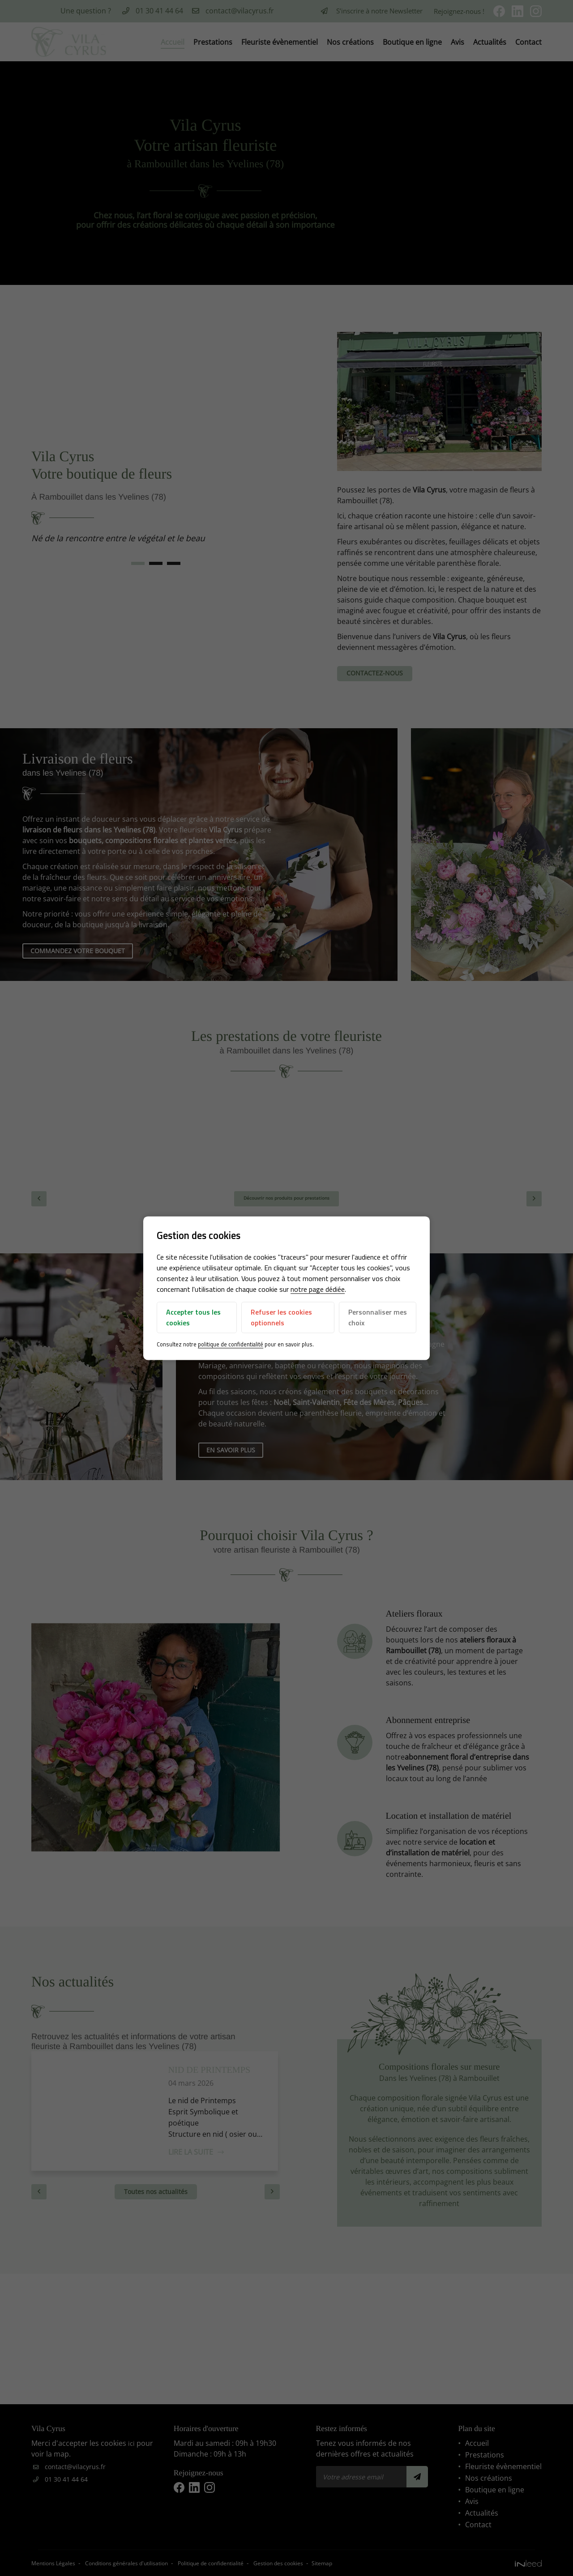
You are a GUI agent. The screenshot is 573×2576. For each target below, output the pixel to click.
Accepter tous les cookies (194, 1317)
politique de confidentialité (231, 1344)
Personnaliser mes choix (369, 1317)
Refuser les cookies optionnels (281, 1317)
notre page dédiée (318, 1289)
